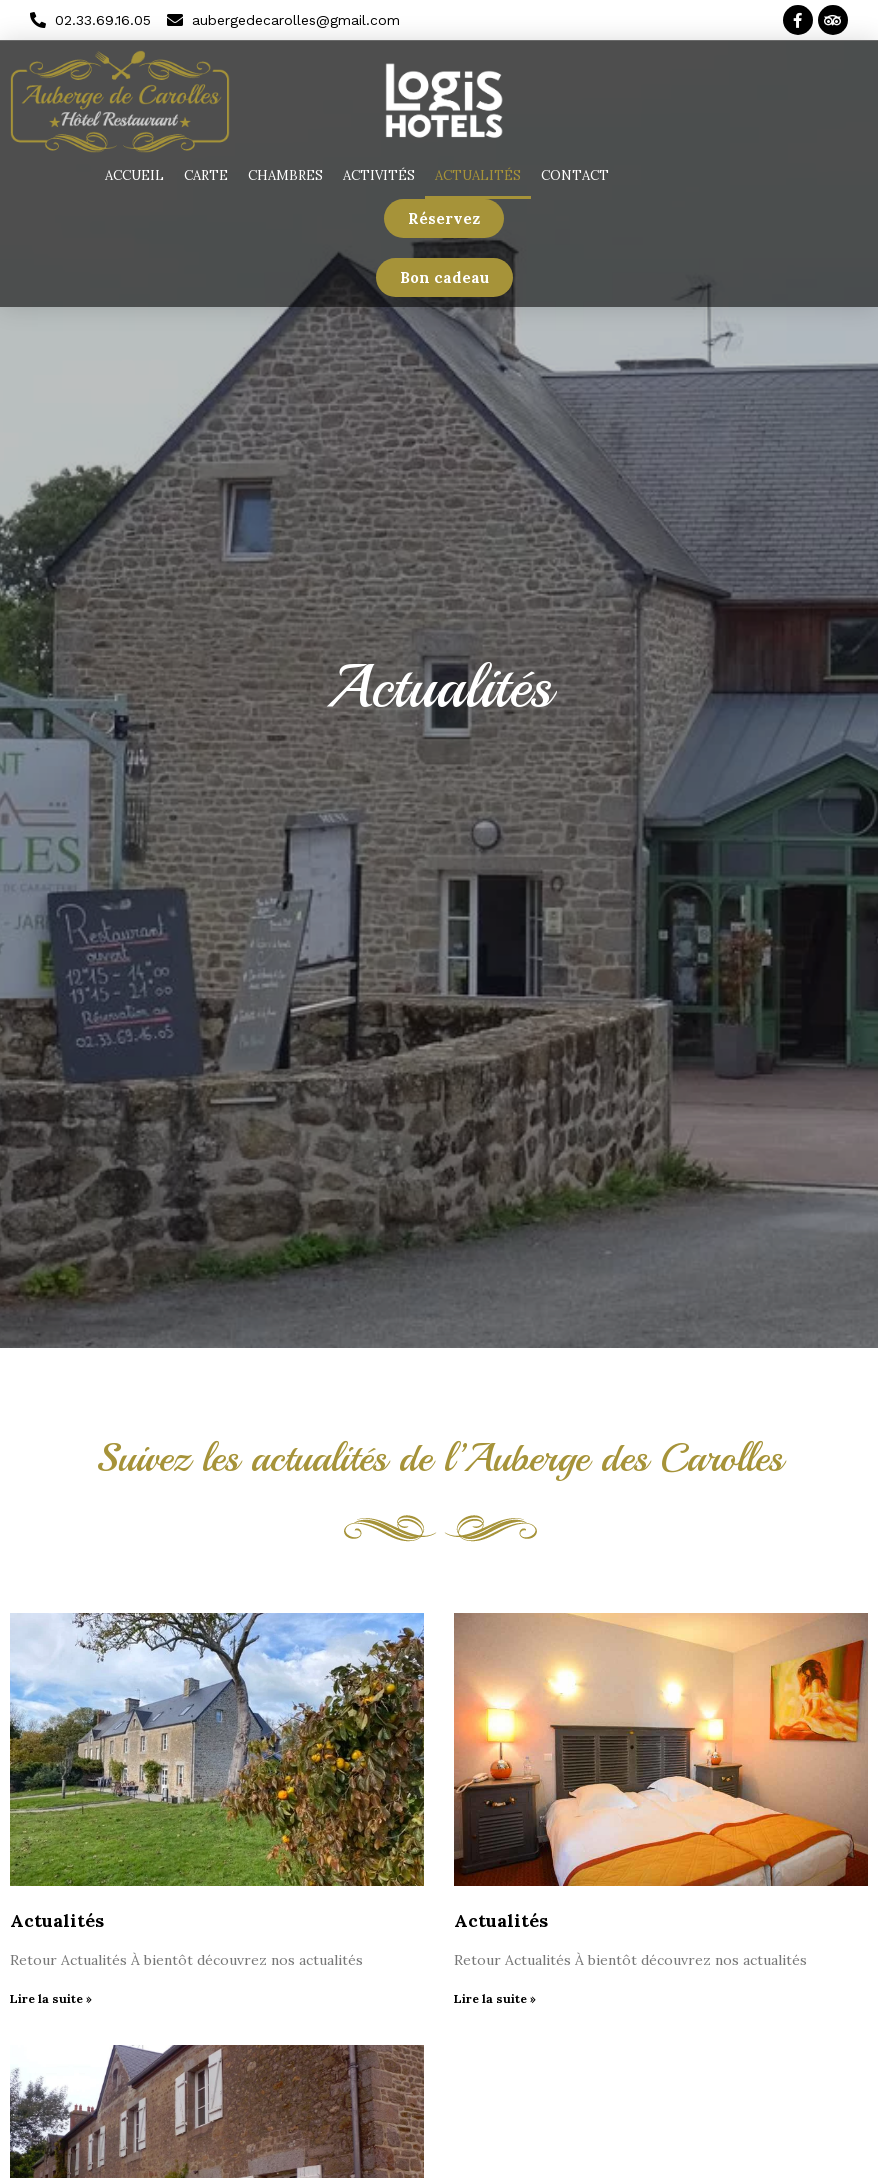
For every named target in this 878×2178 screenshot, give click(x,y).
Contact (575, 175)
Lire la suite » (51, 1998)
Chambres (285, 175)
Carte (206, 175)
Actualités (478, 175)
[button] (444, 218)
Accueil (134, 175)
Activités (379, 175)
